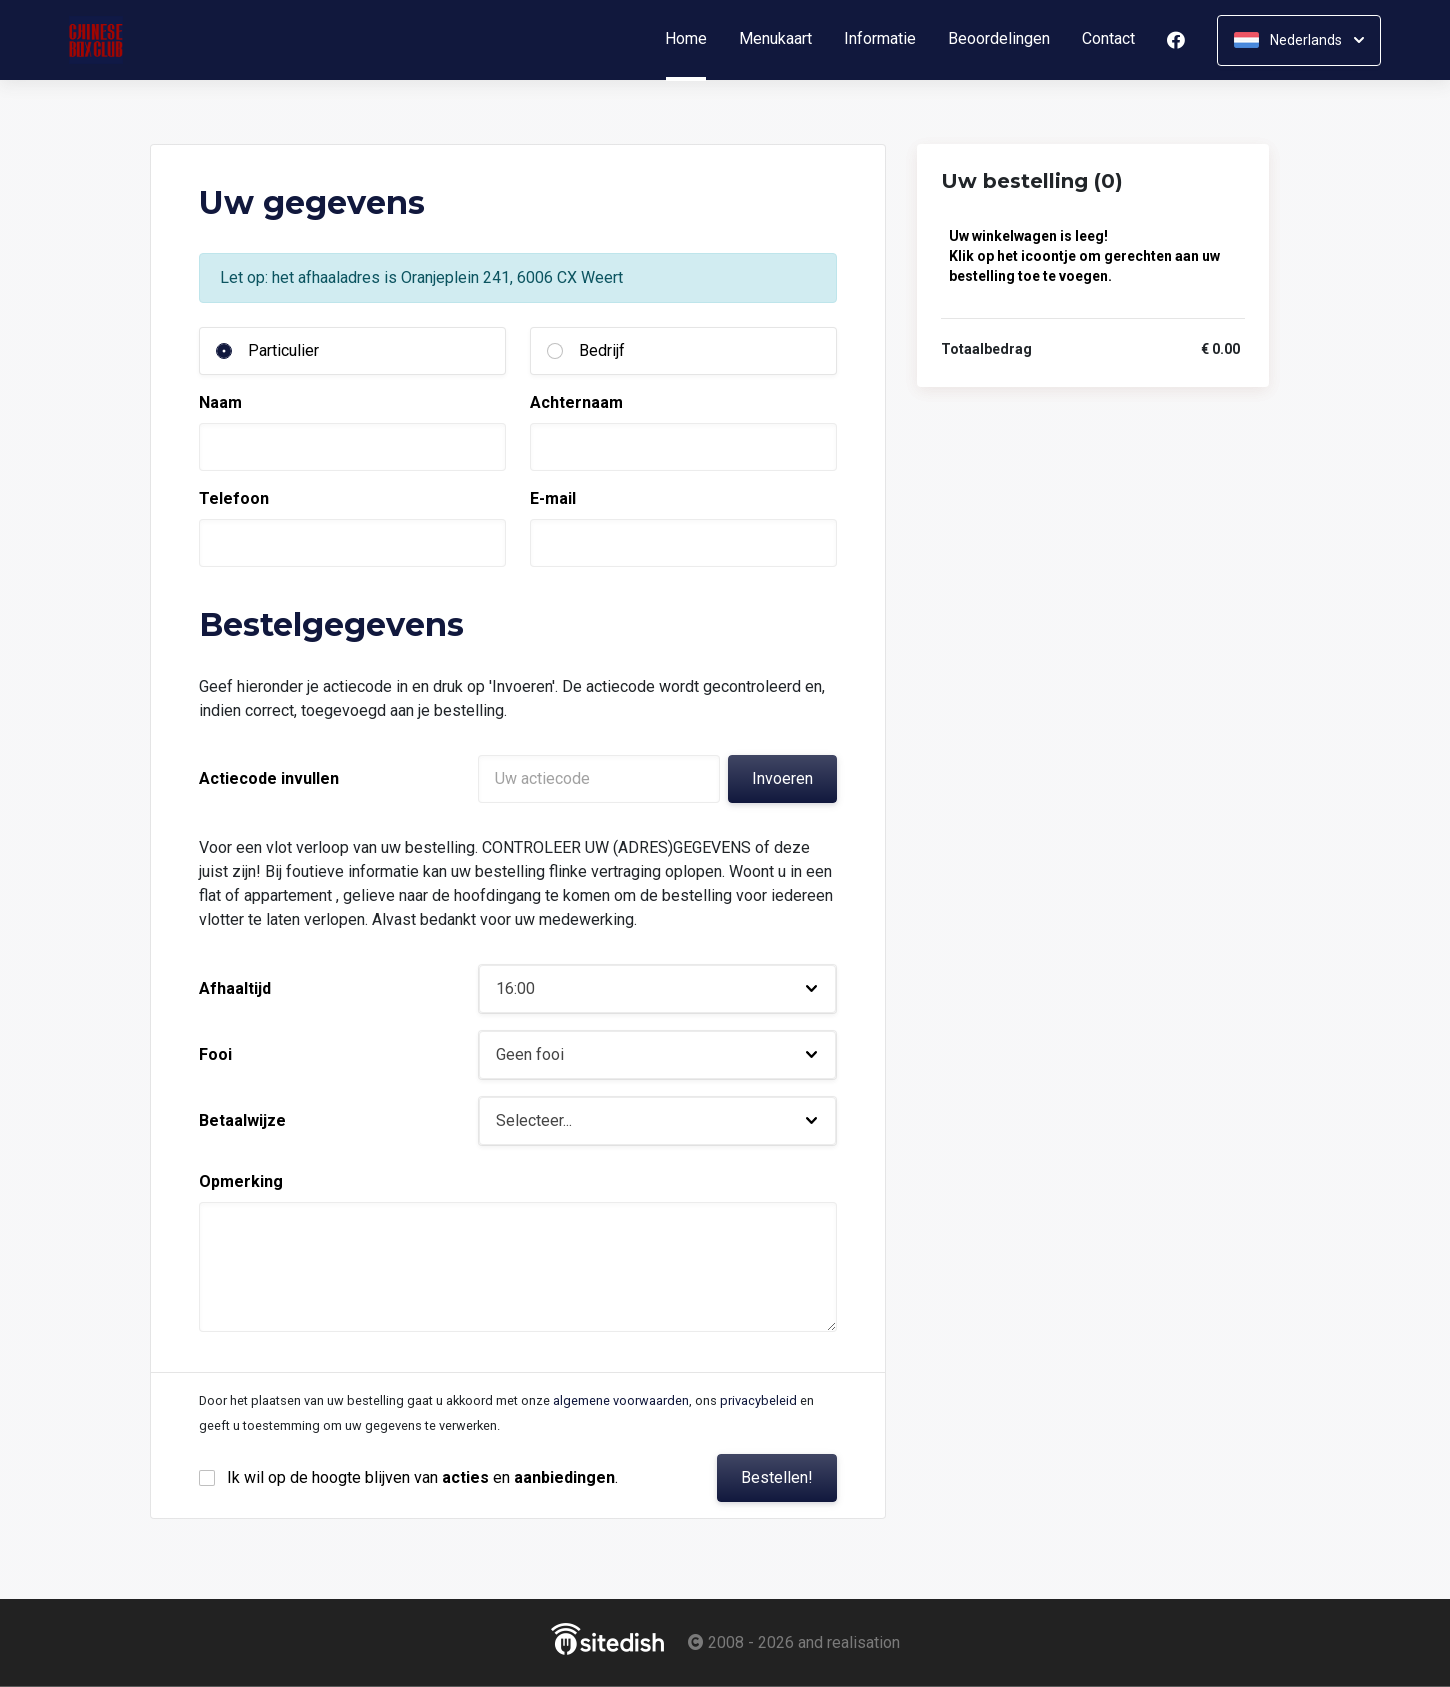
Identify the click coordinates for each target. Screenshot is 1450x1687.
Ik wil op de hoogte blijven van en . (422, 1477)
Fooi (215, 1054)
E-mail (553, 498)
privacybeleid (758, 1400)
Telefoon (234, 498)
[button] (657, 989)
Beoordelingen (999, 39)
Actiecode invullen (269, 778)
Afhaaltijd (235, 988)
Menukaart (775, 39)
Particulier (283, 350)
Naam (220, 402)
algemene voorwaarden (621, 1400)
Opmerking (241, 1181)
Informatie (880, 39)
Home (694, 39)
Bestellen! (777, 1477)
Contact (1108, 39)
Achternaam (576, 402)
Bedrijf (602, 350)
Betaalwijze (242, 1120)
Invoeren (782, 778)
